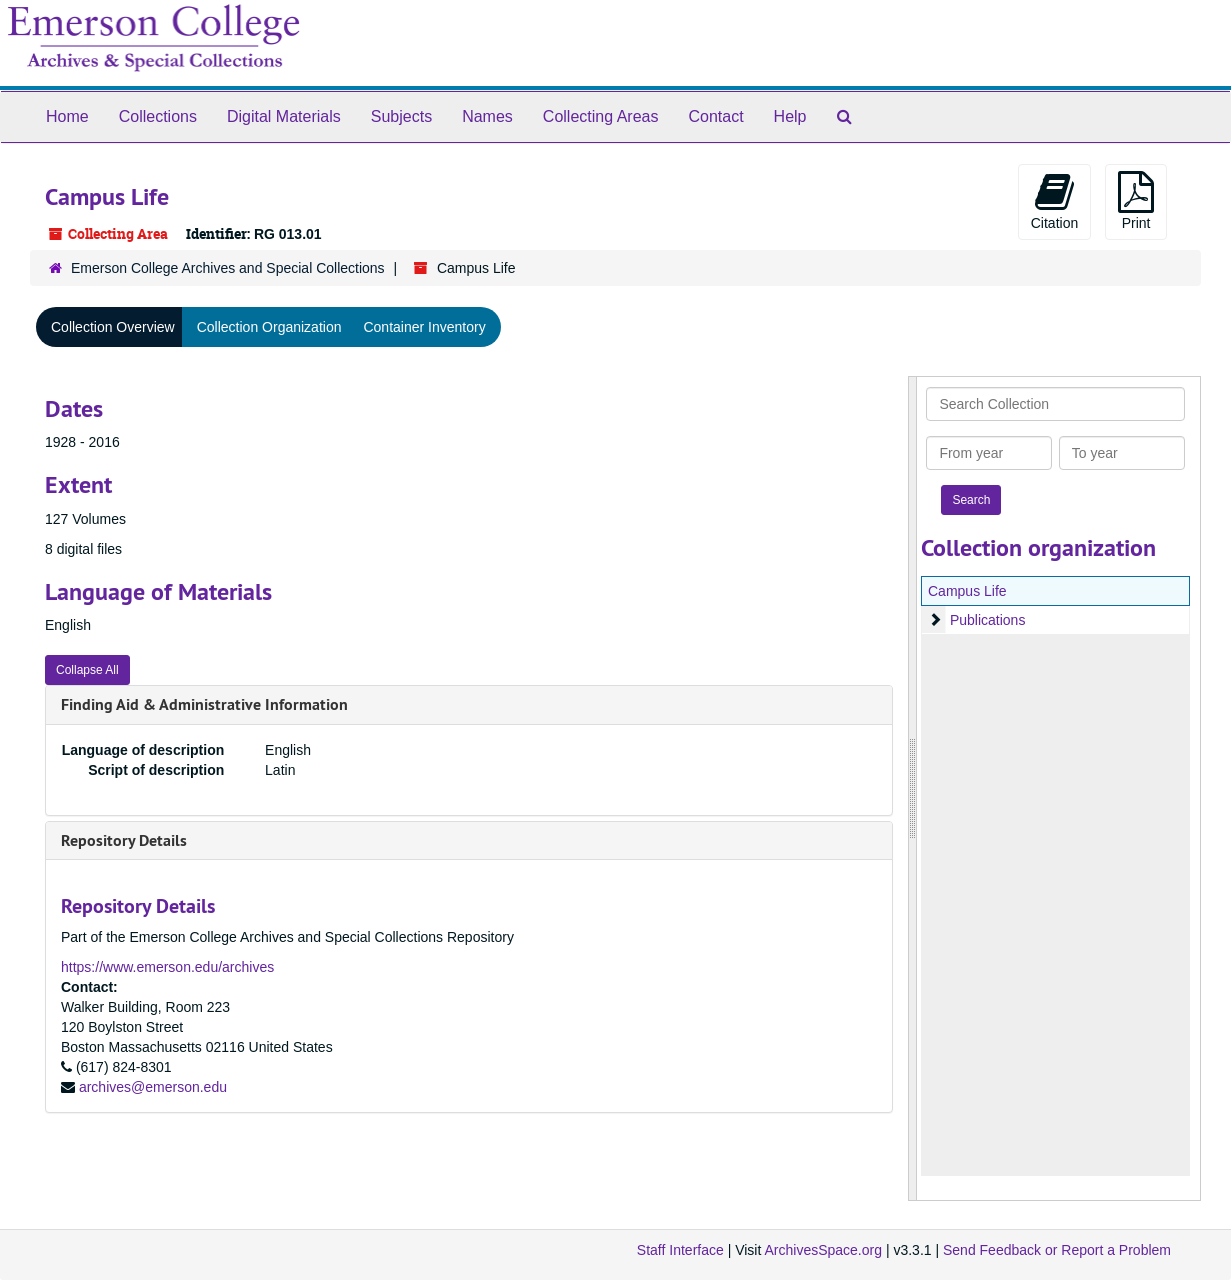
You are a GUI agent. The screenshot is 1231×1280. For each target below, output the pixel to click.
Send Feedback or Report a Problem (1057, 1250)
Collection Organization (269, 327)
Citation (1054, 201)
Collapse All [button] (87, 670)
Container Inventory (424, 327)
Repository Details (124, 840)
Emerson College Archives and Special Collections (228, 268)
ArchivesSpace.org (823, 1250)
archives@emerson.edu (153, 1087)
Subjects (401, 116)
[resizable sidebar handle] (913, 788)
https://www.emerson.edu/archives (167, 967)
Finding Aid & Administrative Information (204, 704)
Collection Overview (113, 327)
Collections (158, 116)
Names (487, 116)
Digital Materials (284, 116)
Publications (988, 620)
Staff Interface (680, 1250)
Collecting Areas (601, 116)
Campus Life (967, 591)
